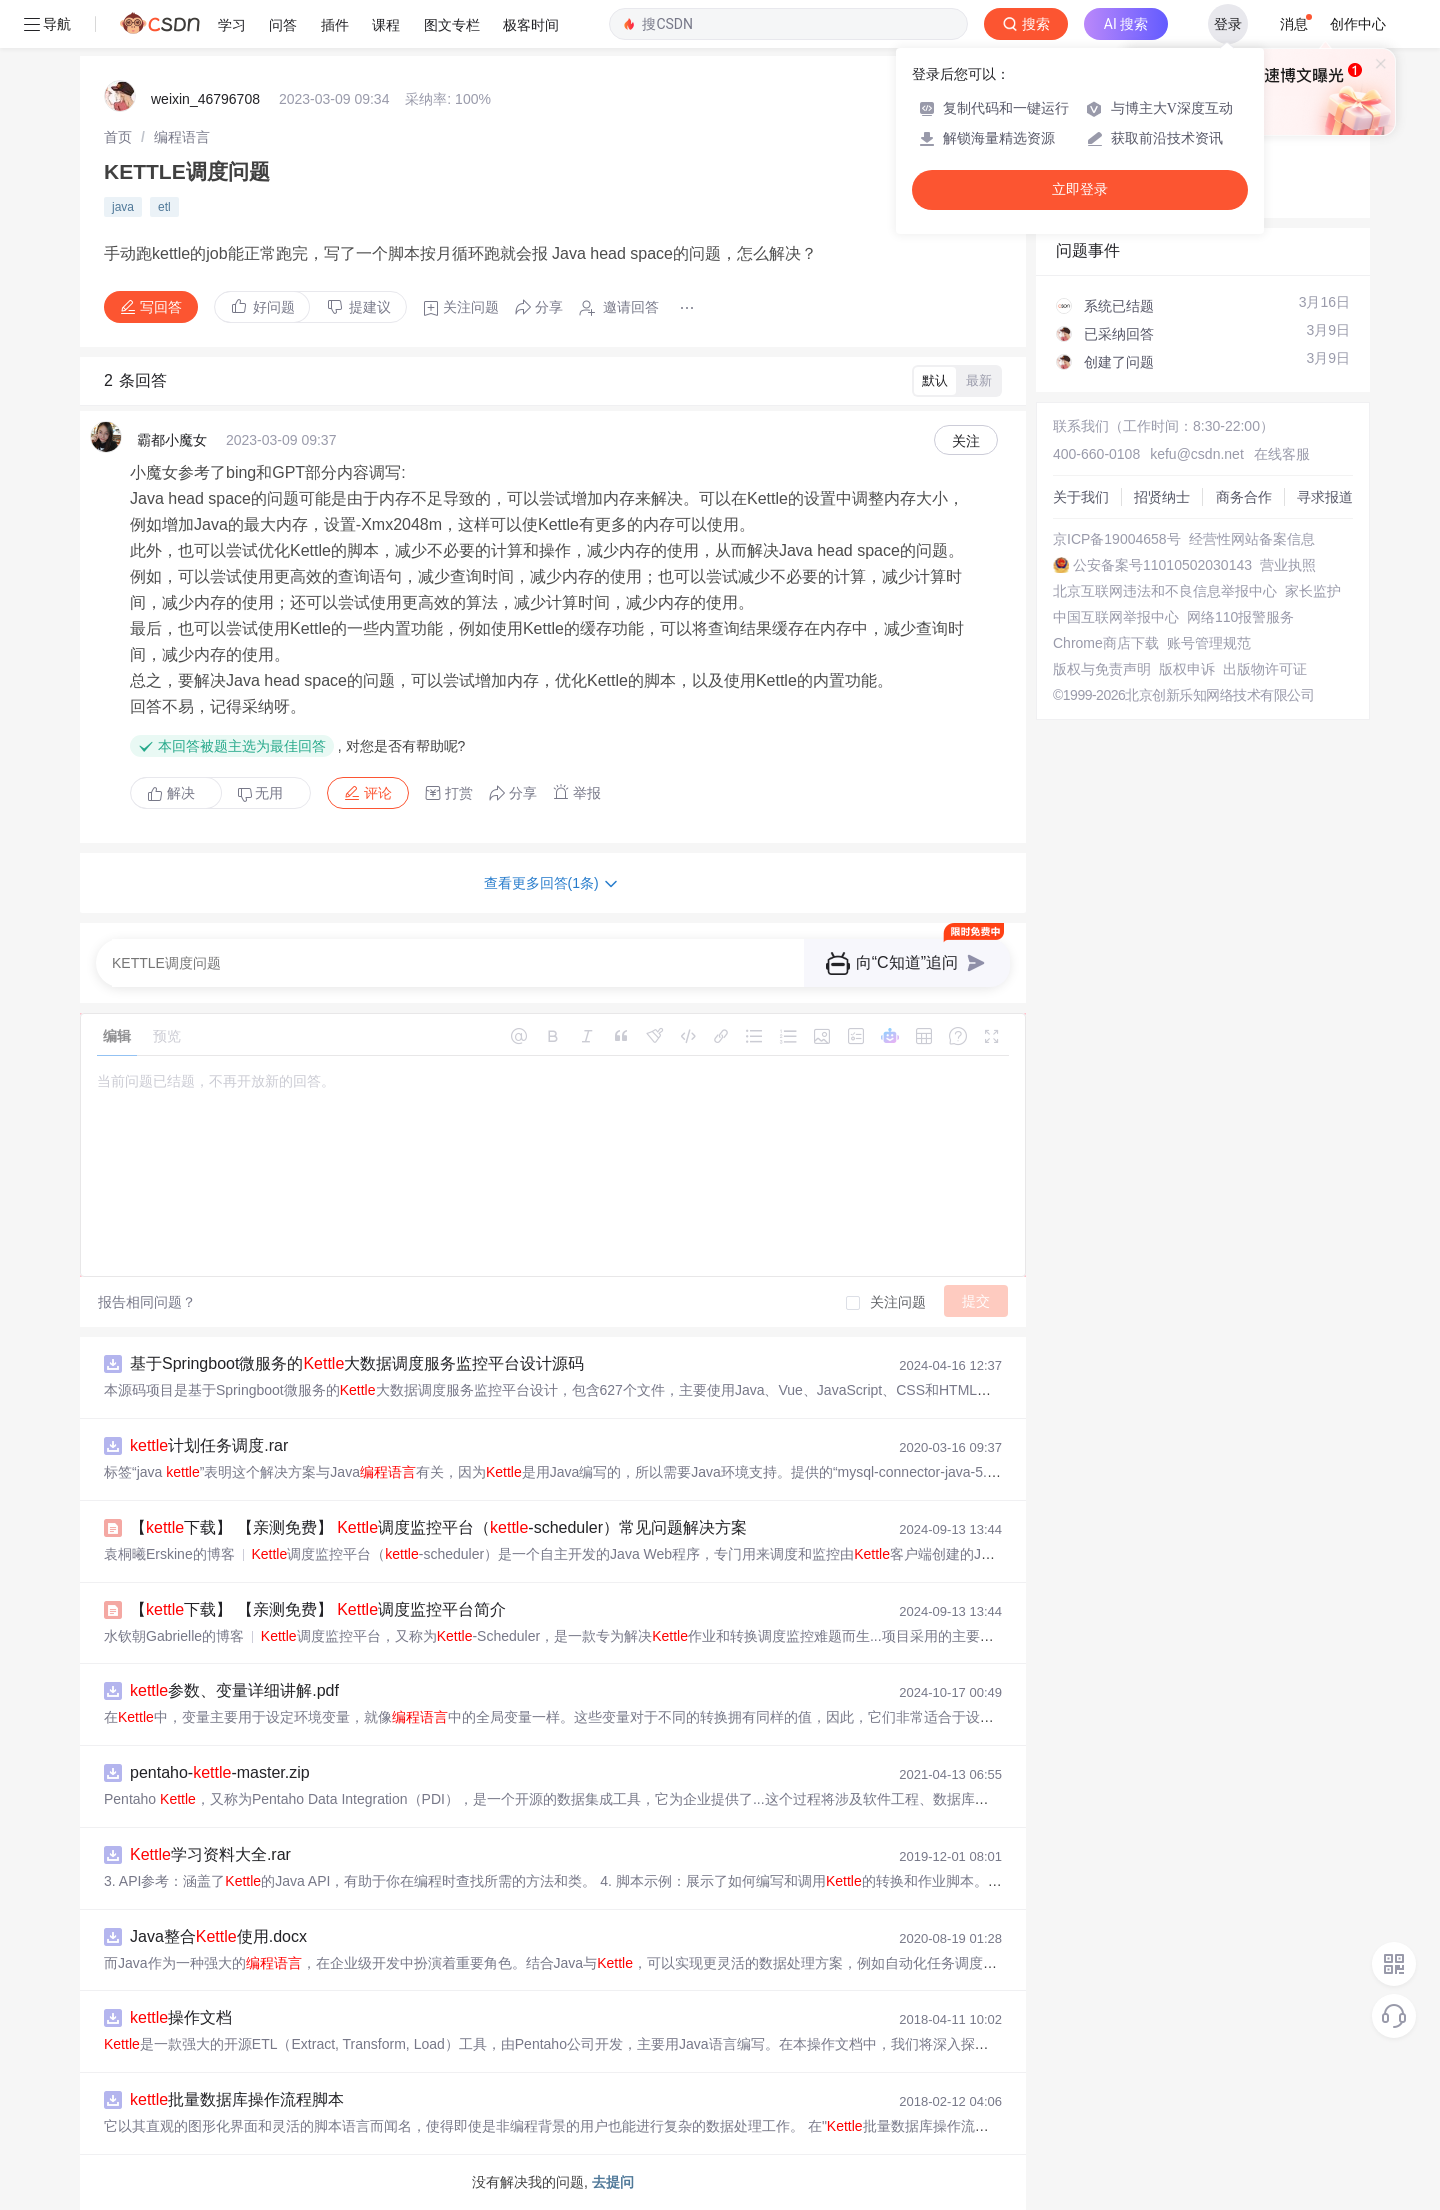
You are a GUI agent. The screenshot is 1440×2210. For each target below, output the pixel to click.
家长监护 (1313, 591)
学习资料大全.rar (210, 1854)
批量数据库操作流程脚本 (237, 2099)
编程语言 (182, 137)
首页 (118, 137)
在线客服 (1282, 454)
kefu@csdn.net (1197, 454)
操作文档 (181, 2017)
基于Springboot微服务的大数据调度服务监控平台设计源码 (357, 1363)
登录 (1228, 24)
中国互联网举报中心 (1116, 617)
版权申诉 (1187, 669)
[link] (118, 137)
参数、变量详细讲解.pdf (234, 1690)
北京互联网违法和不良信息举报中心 (1165, 591)
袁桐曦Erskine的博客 (169, 1554)
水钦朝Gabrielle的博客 (174, 1636)
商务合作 (1244, 497)
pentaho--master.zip (220, 1772)
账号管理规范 (1209, 643)
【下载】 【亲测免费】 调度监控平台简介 (318, 1609)
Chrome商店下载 (1106, 643)
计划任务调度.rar (209, 1445)
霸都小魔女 (172, 440)
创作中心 (1358, 24)
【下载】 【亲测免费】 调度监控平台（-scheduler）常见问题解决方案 (438, 1527)
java (123, 207)
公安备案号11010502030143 (1162, 565)
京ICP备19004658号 (1117, 539)
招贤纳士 (1162, 497)
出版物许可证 (1265, 669)
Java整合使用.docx (218, 1936)
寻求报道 (1325, 497)
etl (164, 207)
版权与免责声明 (1102, 669)
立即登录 (1080, 189)
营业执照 (1288, 565)
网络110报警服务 (1240, 617)
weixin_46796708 (205, 99)
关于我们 (1081, 497)
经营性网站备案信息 (1252, 539)
